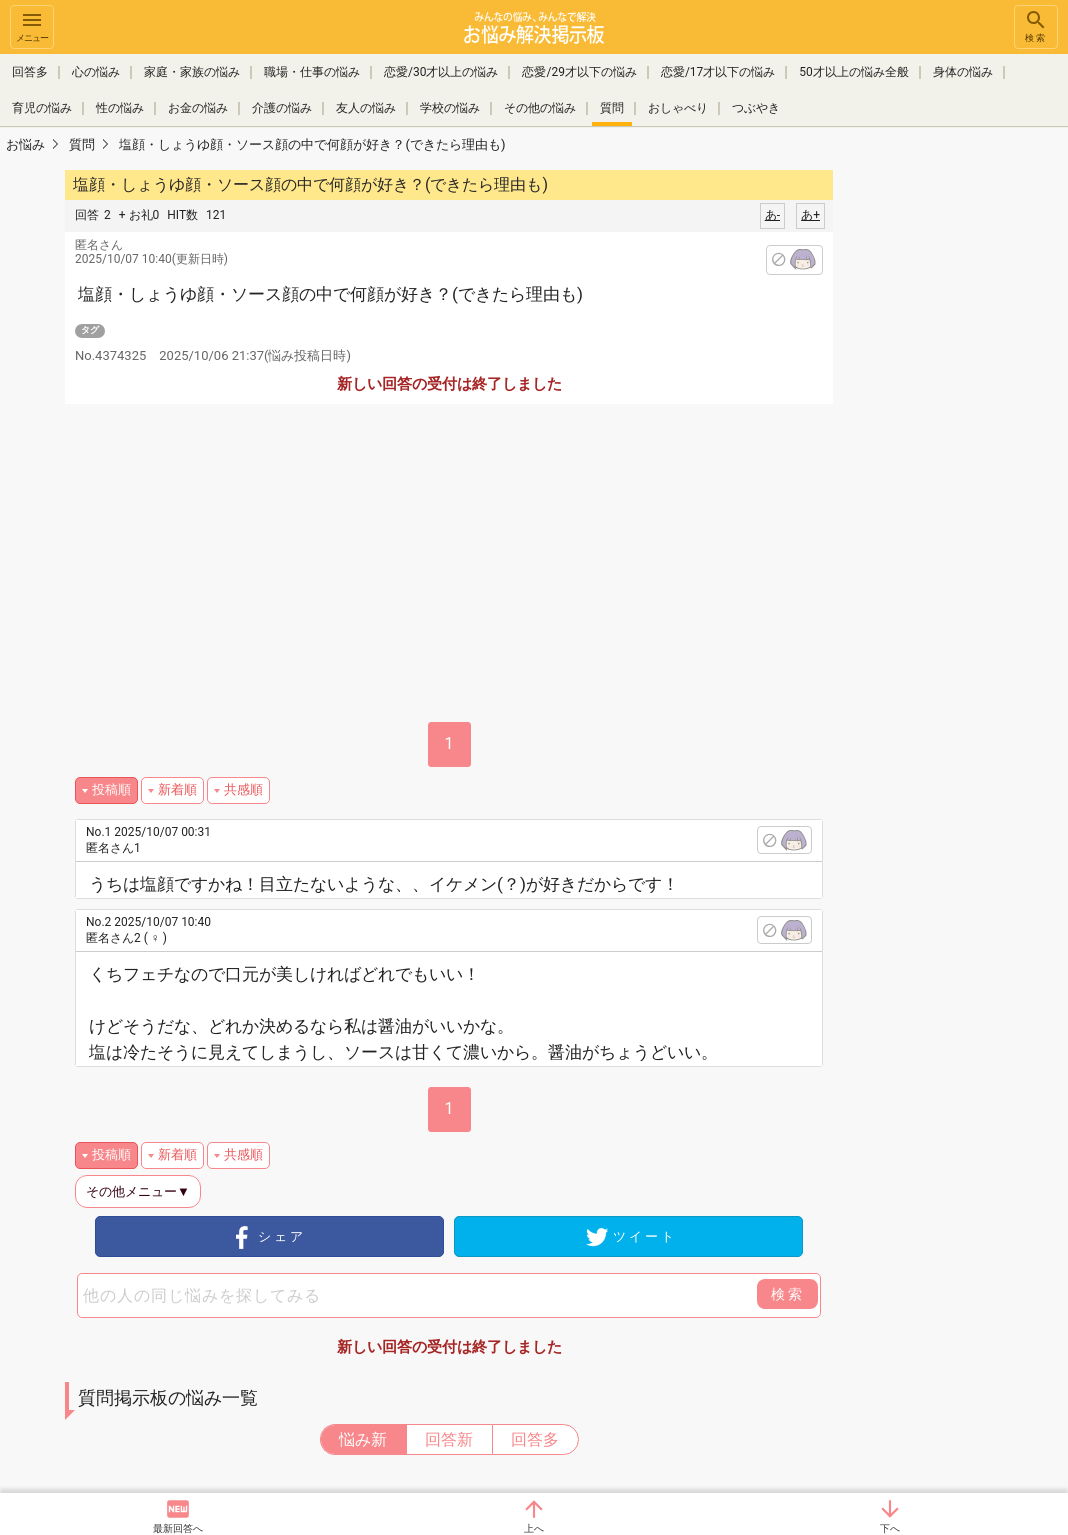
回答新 (449, 1439)
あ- (772, 215)
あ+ (810, 215)
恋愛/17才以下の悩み (718, 72)
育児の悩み (42, 108)
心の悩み (96, 72)
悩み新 (363, 1439)
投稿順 (111, 789)
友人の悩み (366, 108)
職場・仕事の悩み (312, 72)
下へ (890, 1528)
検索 (1036, 25)
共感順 (243, 789)
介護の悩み (282, 108)
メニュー (32, 25)
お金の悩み (198, 108)
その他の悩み (540, 108)
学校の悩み (450, 108)
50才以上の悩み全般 (854, 72)
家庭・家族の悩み (192, 72)
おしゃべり (678, 108)
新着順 (177, 789)
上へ (534, 1528)
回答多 (30, 72)
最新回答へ (178, 1528)
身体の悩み (963, 72)
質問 (612, 108)
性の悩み (120, 108)
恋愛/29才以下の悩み (579, 72)
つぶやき (756, 108)
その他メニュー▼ (138, 1191)
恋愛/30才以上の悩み (441, 72)
